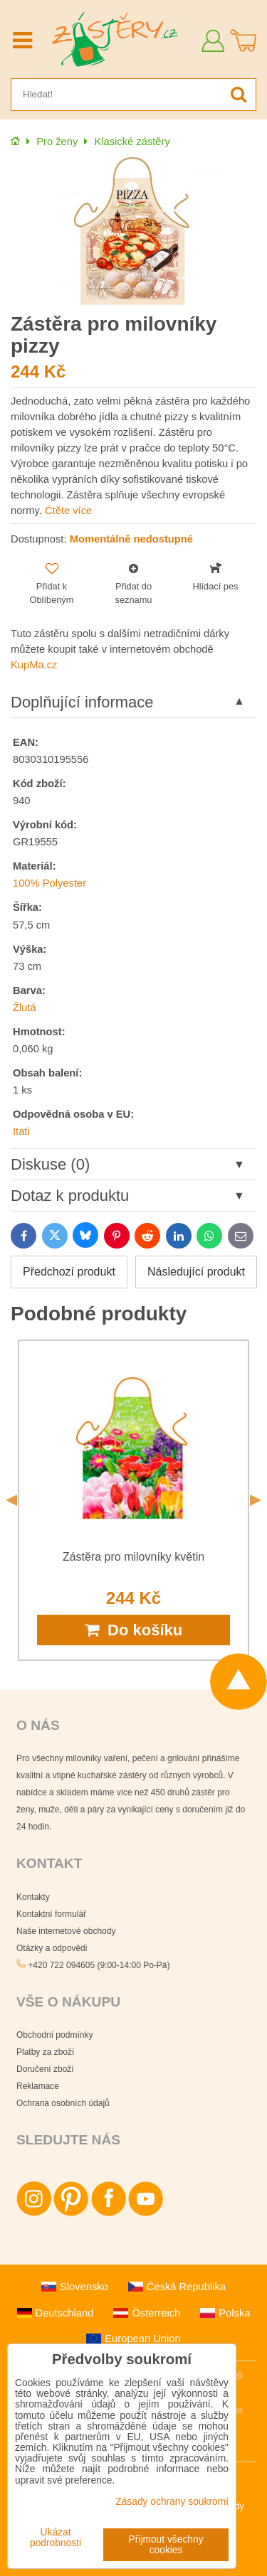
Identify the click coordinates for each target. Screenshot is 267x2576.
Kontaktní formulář (51, 1914)
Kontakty (33, 1897)
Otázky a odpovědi (51, 1948)
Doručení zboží (45, 2069)
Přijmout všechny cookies (166, 2544)
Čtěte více (68, 510)
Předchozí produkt (69, 1272)
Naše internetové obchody (65, 1931)
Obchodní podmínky (54, 2035)
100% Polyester (49, 883)
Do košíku (133, 1630)
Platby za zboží (45, 2052)
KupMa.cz (34, 664)
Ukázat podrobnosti (55, 2537)
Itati (21, 1131)
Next (255, 1500)
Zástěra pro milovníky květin (133, 1557)
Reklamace (37, 2086)
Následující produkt (196, 1272)
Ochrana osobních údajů (63, 2103)
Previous (11, 1500)
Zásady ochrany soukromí (172, 2501)
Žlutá (24, 1007)
